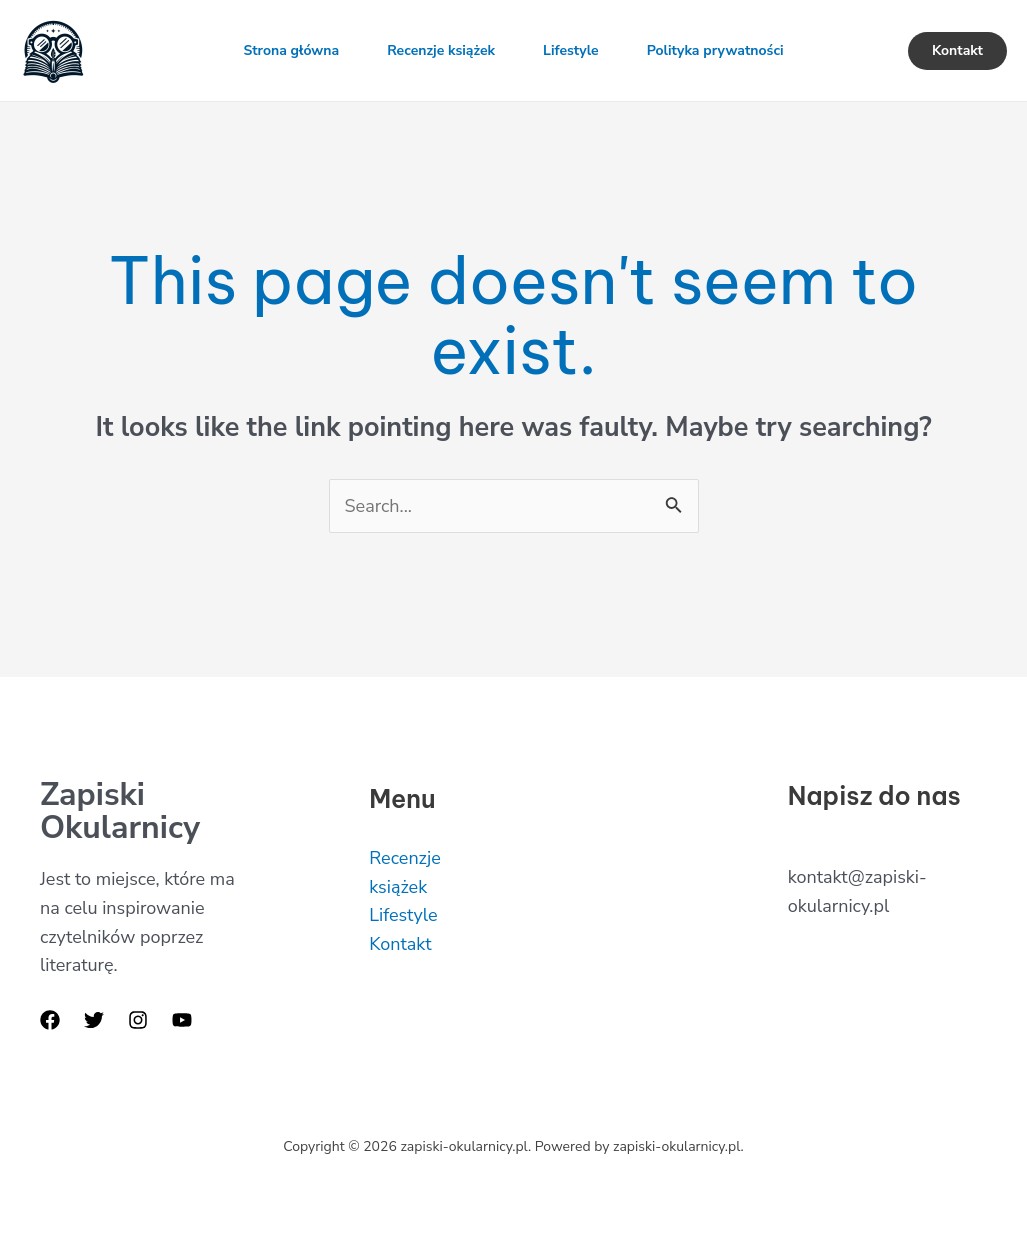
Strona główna (291, 50)
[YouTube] (182, 1020)
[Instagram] (138, 1020)
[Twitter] (94, 1020)
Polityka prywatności (715, 50)
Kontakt (400, 944)
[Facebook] (50, 1020)
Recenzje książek (441, 50)
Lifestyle (571, 50)
